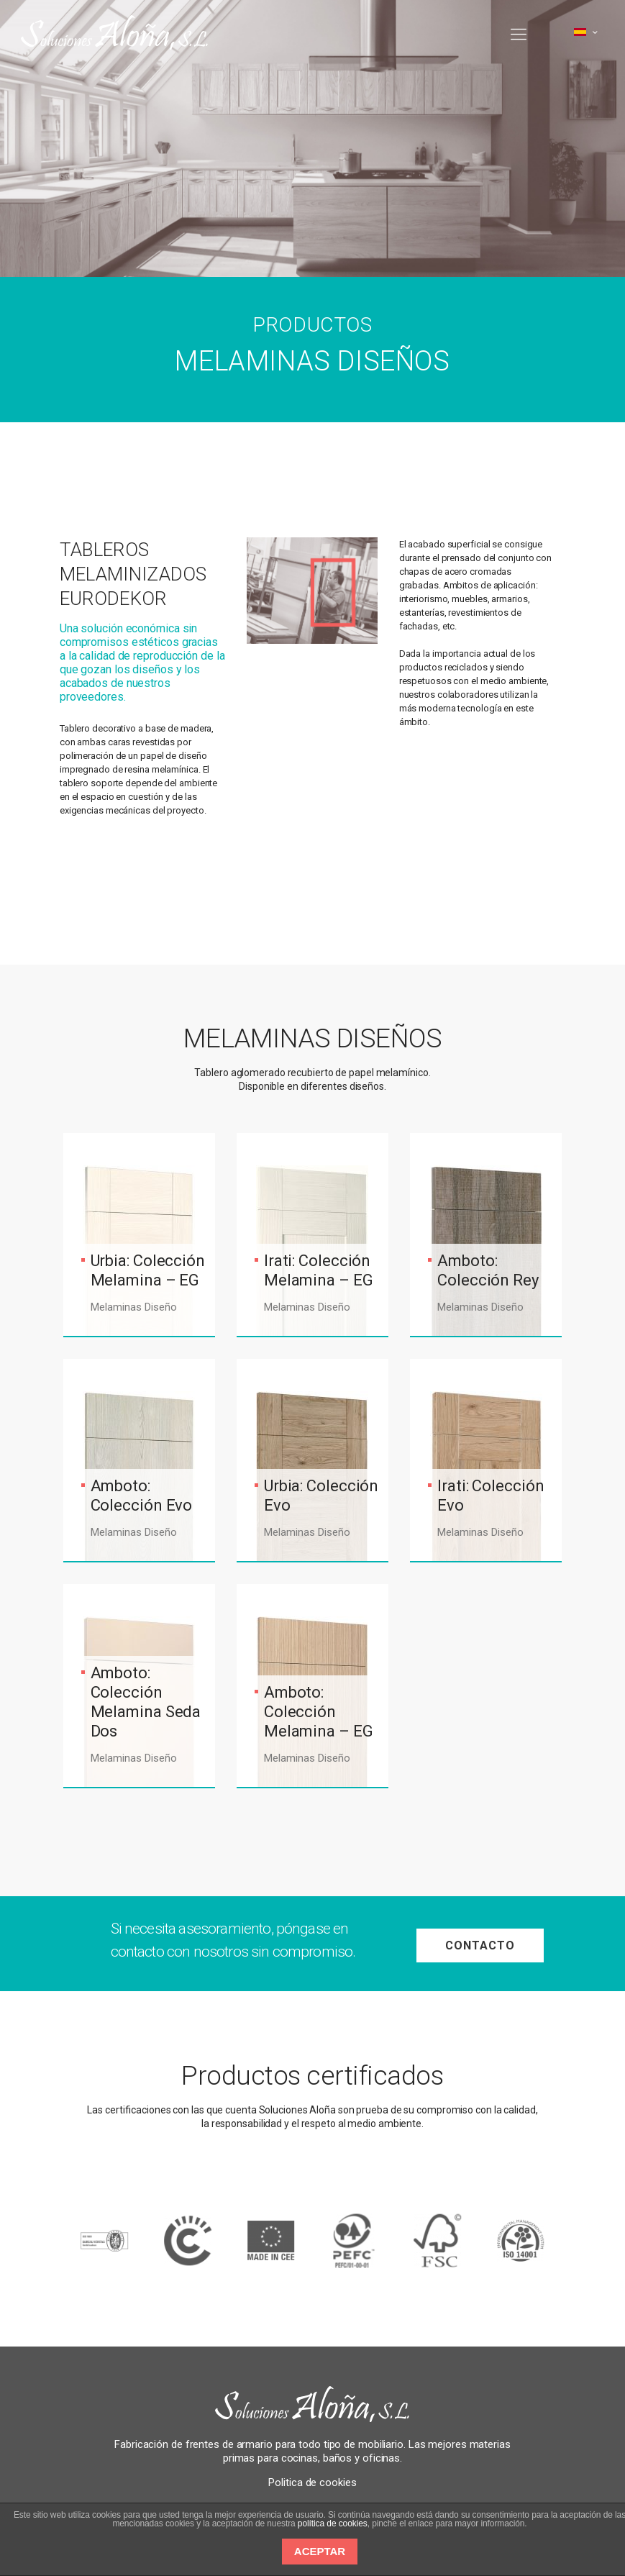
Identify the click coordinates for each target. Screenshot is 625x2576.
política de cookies (333, 2523)
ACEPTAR (319, 2551)
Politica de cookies (312, 2482)
